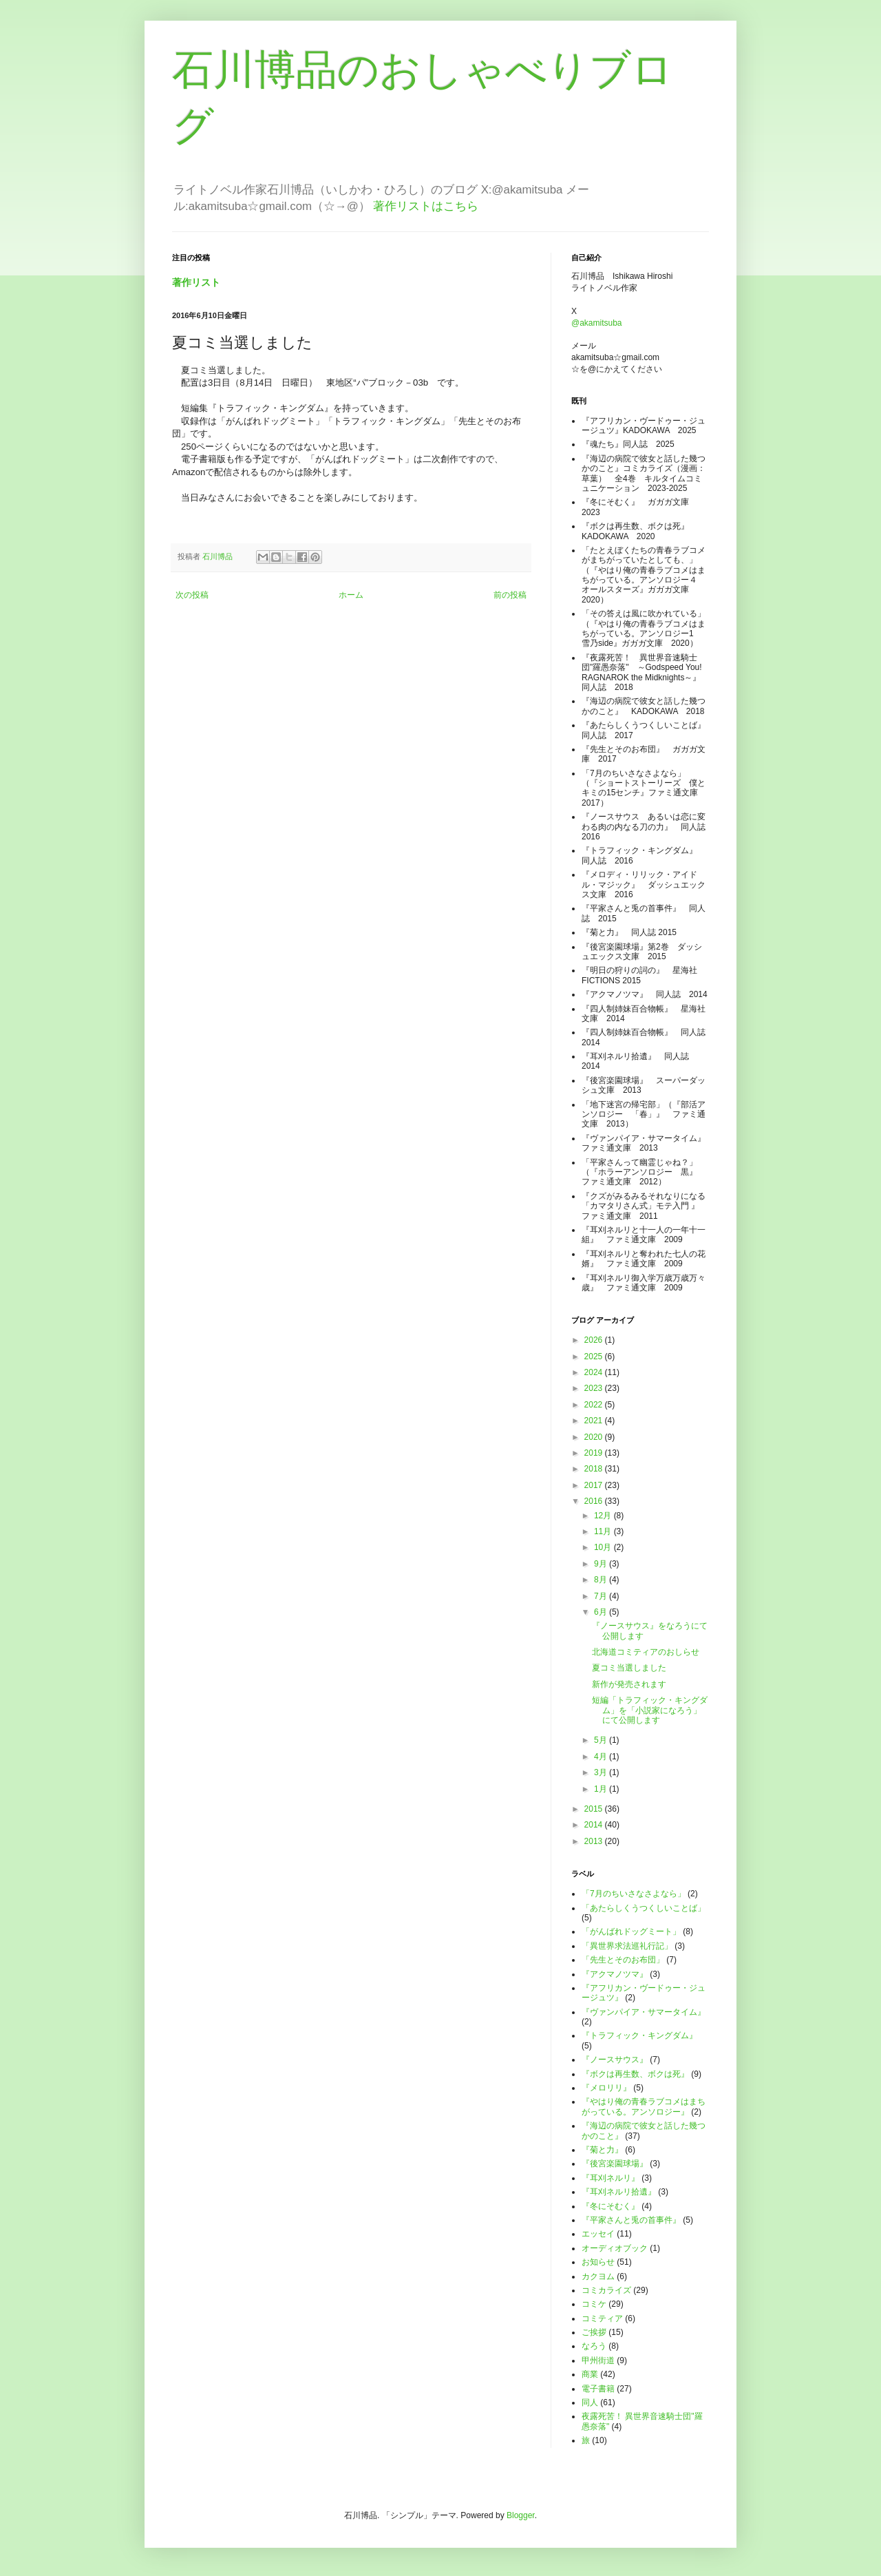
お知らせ (598, 2262)
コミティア (602, 2318)
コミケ (594, 2304)
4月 (601, 1756)
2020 (594, 1437)
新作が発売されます (629, 1684)
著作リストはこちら (425, 206)
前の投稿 (510, 595)
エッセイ (598, 2234)
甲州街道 (598, 2360)
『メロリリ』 (606, 2088)
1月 (601, 1789)
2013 (594, 1841)
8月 (601, 1579)
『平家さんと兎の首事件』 (631, 2220)
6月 (601, 1612)
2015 (594, 1809)
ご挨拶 (594, 2332)
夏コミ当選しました (629, 1668)
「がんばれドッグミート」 (631, 1931)
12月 (604, 1515)
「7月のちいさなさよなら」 (634, 1893)
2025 (594, 1356)
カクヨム (598, 2276)
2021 (594, 1420)
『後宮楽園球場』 (615, 2163)
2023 (594, 1388)
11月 (604, 1531)
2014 (594, 1825)
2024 (594, 1372)
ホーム (351, 595)
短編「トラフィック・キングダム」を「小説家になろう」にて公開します (650, 1710)
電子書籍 (598, 2389)
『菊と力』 (602, 2150)
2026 (594, 1340)
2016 (594, 1501)
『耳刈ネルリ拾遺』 (619, 2192)
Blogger (521, 2515)
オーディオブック (615, 2248)
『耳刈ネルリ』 (610, 2178)
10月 (604, 1547)
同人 (590, 2402)
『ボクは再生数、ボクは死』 (635, 2074)
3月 (601, 1772)
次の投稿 (192, 595)
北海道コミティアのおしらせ (645, 1652)
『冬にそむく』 (610, 2206)
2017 (594, 1485)
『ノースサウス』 (615, 2059)
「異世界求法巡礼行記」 (627, 1946)
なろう (594, 2346)
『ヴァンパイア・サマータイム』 (643, 2012)
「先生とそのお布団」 (623, 1960)
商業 (590, 2374)
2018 (594, 1469)
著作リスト (196, 282)
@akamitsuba (596, 323)
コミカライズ (606, 2290)
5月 (601, 1740)
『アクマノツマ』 (615, 1974)
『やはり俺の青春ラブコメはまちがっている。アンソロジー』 (643, 2106)
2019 (594, 1453)
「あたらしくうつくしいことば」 (643, 1908)
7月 (601, 1596)
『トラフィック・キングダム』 (639, 2035)
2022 (594, 1405)
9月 (601, 1564)
